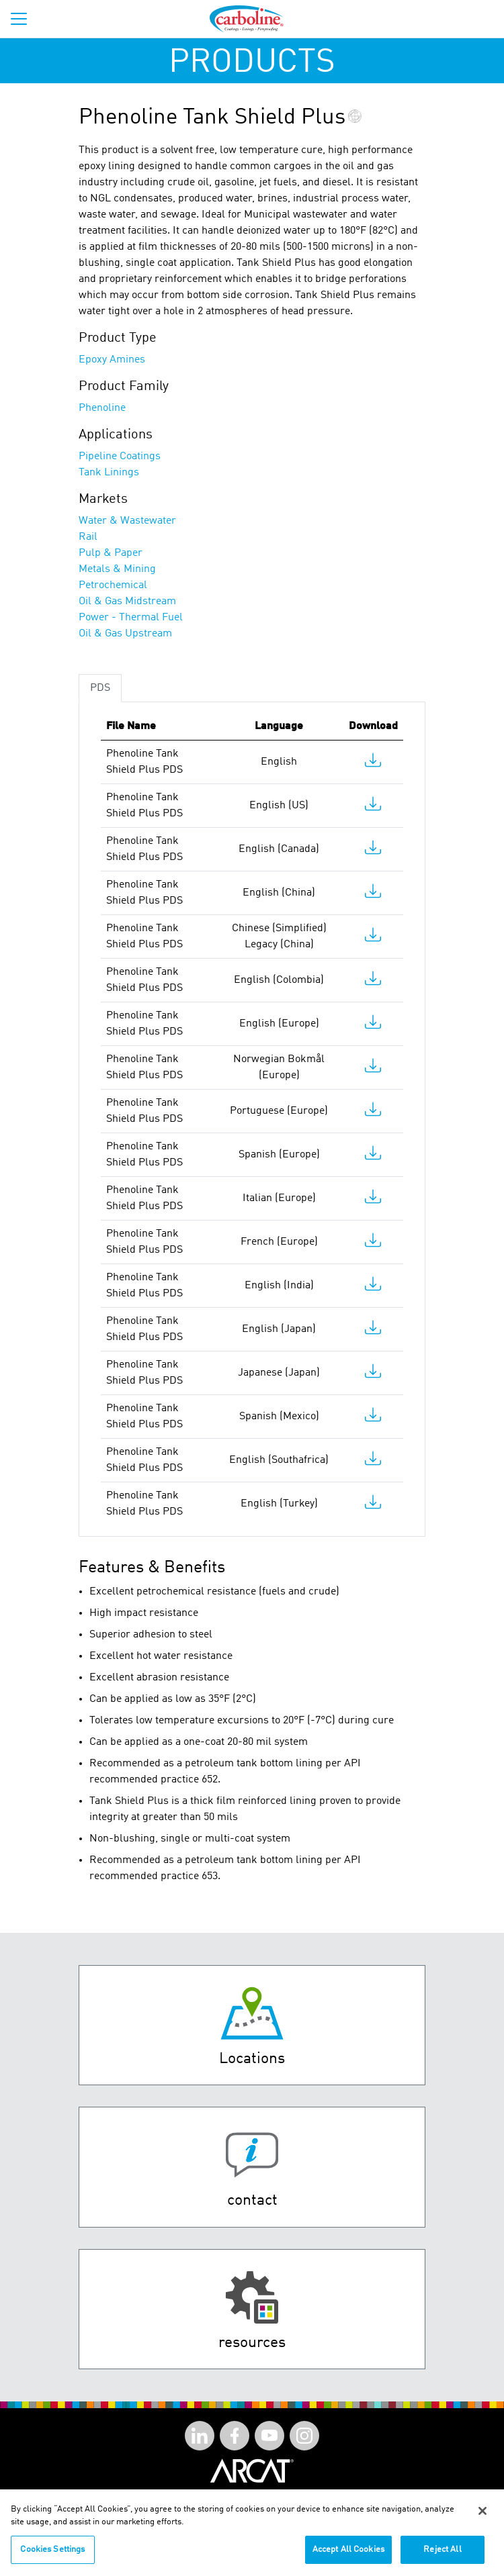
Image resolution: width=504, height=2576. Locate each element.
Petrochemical (113, 585)
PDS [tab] (100, 688)
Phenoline (102, 408)
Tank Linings (109, 472)
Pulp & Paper (110, 553)
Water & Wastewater (127, 521)
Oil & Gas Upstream (125, 633)
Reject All (442, 2556)
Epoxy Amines (112, 359)
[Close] (482, 2517)
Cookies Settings (52, 2556)
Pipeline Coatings (120, 456)
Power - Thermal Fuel (131, 617)
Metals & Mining (117, 569)
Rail (88, 537)
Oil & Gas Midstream (127, 601)
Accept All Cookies (348, 2556)
